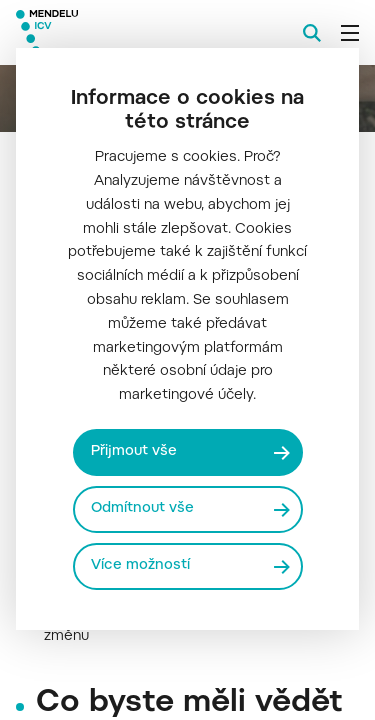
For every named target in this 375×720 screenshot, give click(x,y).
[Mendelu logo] (116, 32)
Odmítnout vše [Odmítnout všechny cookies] (142, 509)
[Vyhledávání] (312, 33)
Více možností (140, 566)
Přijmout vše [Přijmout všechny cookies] (134, 452)
